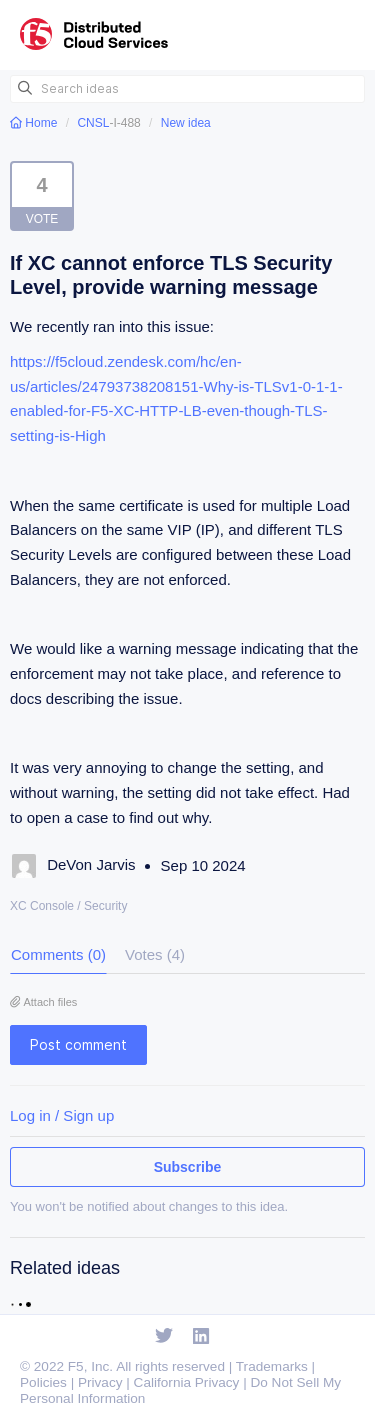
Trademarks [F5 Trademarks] (272, 1366)
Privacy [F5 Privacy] (100, 1382)
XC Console (42, 906)
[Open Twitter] (164, 1337)
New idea (186, 123)
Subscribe (188, 1167)
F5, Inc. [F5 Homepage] (90, 1366)
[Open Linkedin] (201, 1337)
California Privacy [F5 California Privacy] (187, 1382)
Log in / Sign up (62, 1115)
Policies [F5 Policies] (43, 1382)
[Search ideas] (187, 89)
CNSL (93, 123)
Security (105, 906)
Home (35, 123)
